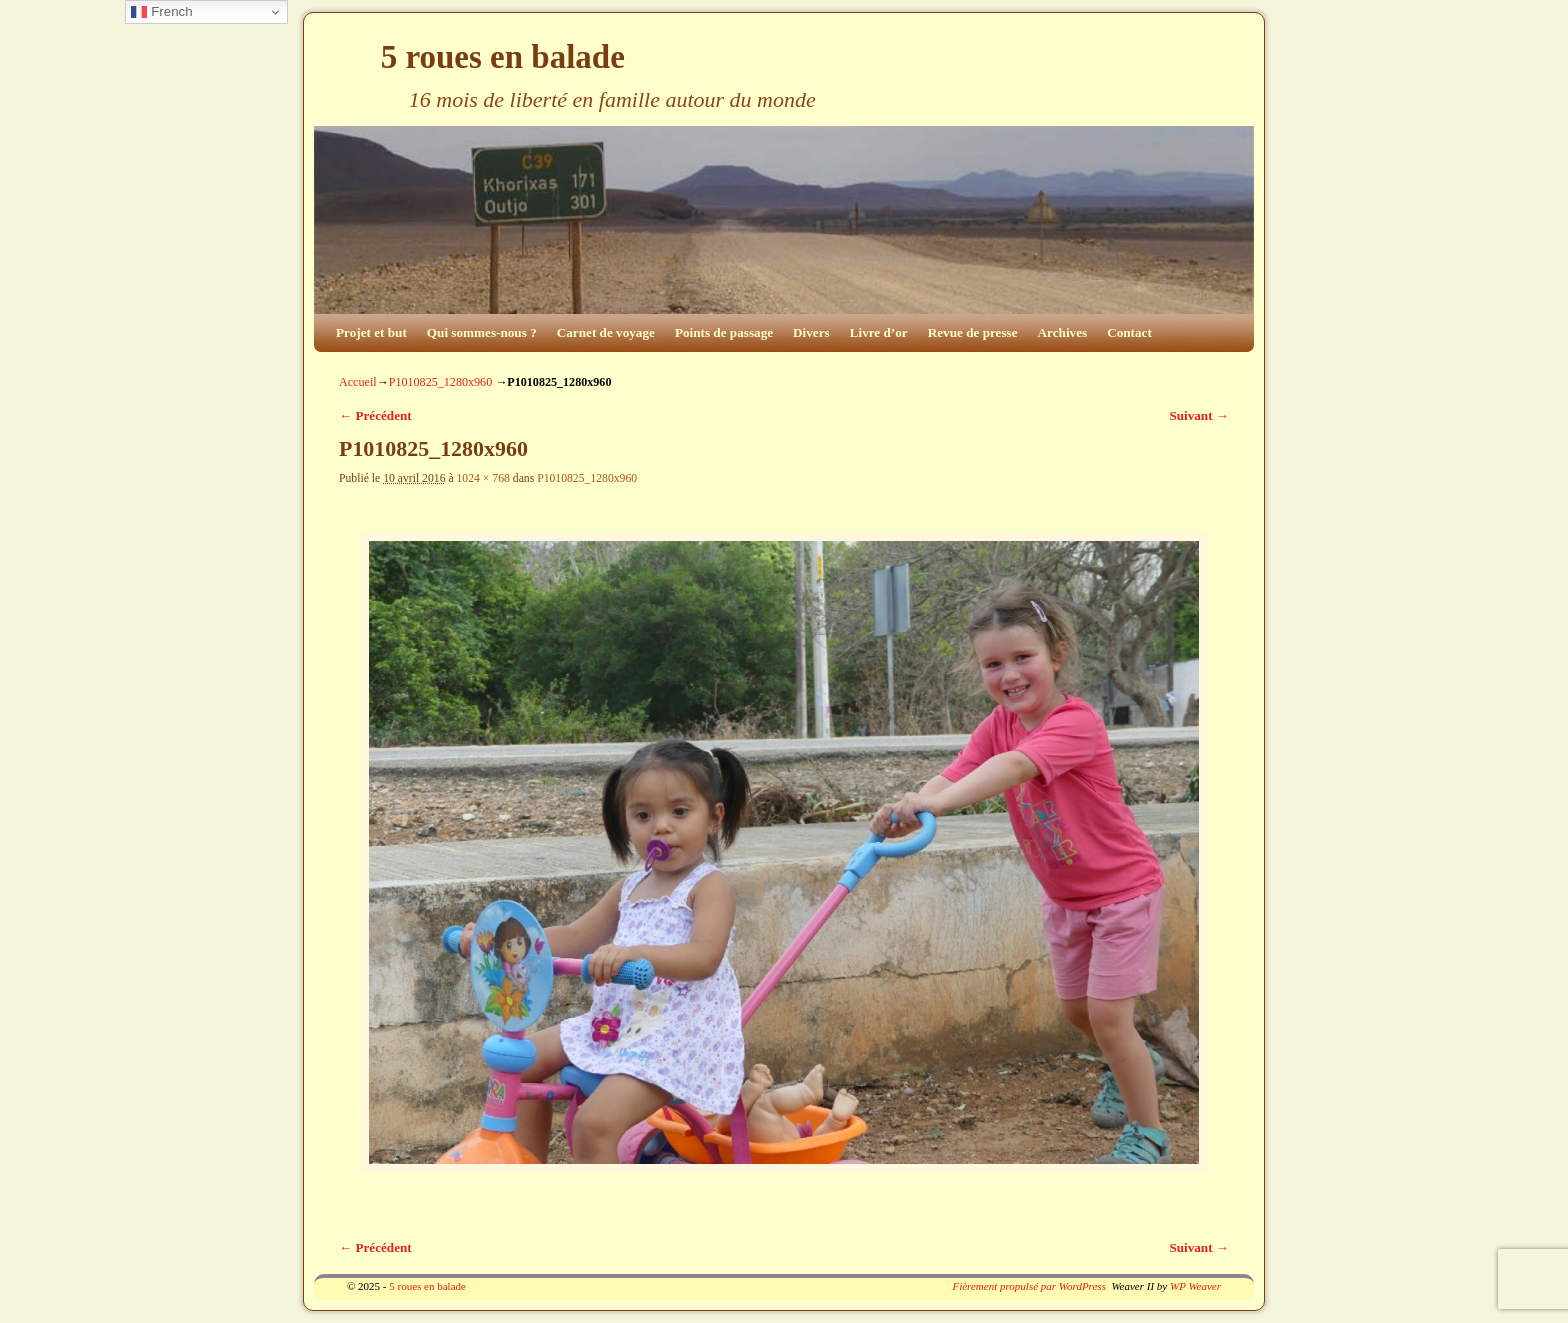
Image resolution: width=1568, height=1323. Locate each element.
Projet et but (371, 332)
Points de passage (724, 332)
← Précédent (375, 415)
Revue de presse (973, 332)
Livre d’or (879, 332)
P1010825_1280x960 (440, 382)
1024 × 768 (483, 478)
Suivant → (1199, 415)
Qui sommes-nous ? (482, 332)
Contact (1129, 332)
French (161, 12)
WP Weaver (1195, 1286)
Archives (1063, 332)
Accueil (358, 382)
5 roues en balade (503, 57)
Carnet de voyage (606, 332)
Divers (811, 332)
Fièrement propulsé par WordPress (1028, 1286)
